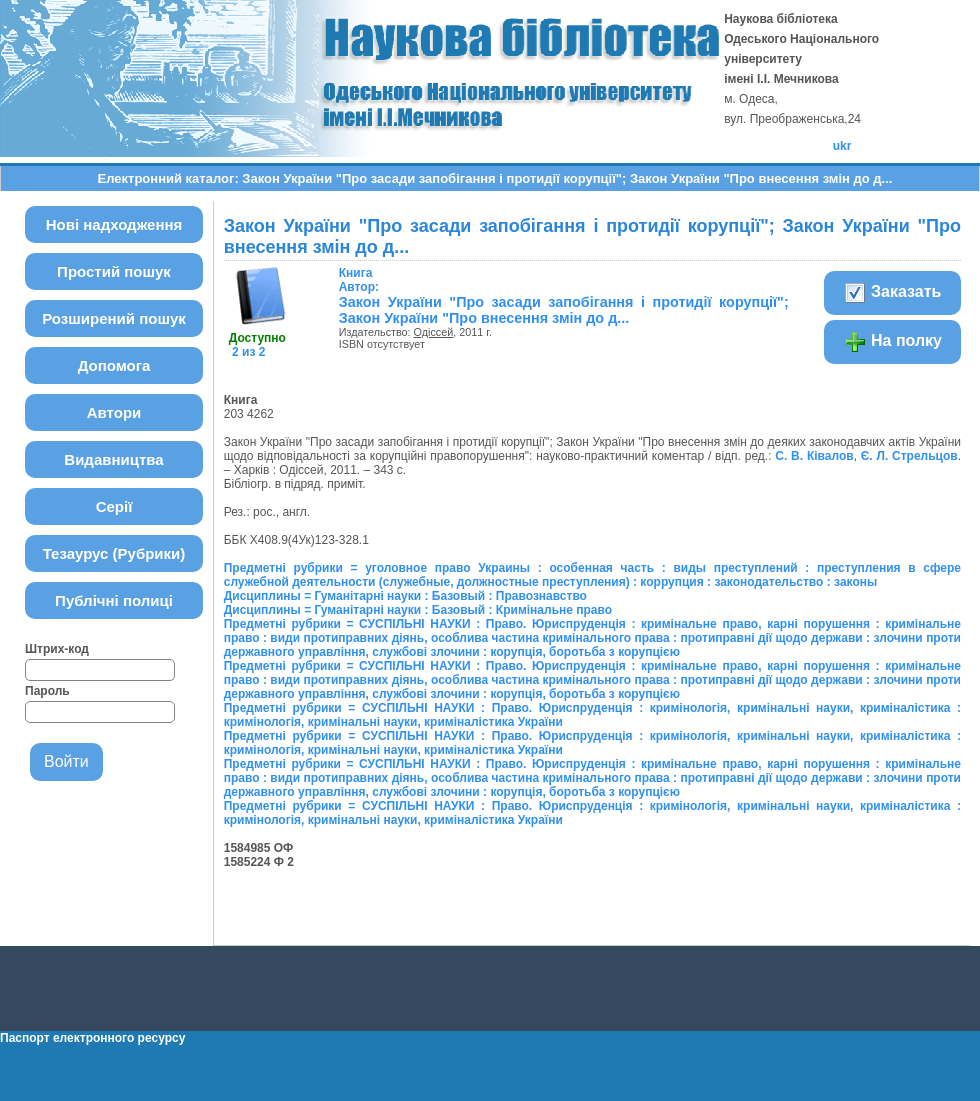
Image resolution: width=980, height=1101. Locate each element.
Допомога (114, 365)
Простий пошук (114, 271)
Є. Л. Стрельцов (909, 456)
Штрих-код (57, 649)
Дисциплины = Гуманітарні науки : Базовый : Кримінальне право (418, 610)
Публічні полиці (114, 600)
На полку (892, 342)
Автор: (359, 280)
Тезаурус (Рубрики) (114, 553)
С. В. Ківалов (814, 456)
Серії (114, 506)
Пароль (47, 691)
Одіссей (434, 332)
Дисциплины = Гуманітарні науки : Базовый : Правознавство (405, 596)
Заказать (892, 293)
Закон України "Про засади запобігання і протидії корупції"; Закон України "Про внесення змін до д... (564, 310)
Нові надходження (114, 224)
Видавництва (113, 459)
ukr (842, 146)
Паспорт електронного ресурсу (92, 1038)
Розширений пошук (114, 318)
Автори (114, 412)
